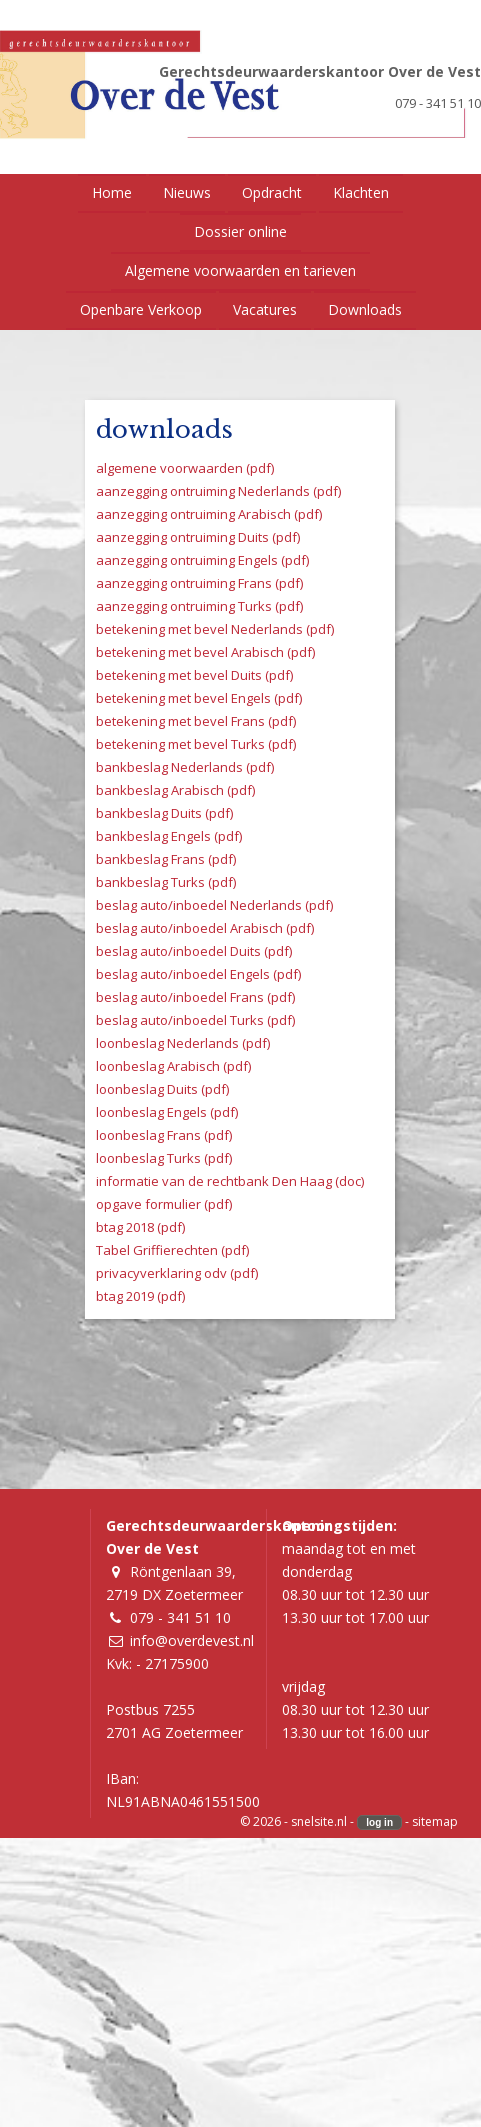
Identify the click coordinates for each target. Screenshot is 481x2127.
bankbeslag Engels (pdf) (169, 836)
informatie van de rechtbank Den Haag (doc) (230, 1181)
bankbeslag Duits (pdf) (164, 813)
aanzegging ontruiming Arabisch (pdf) (209, 514)
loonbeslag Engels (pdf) (167, 1112)
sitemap (435, 1821)
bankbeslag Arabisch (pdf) (175, 790)
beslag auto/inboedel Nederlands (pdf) (214, 905)
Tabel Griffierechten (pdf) (172, 1250)
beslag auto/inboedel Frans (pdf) (195, 997)
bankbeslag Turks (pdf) (166, 882)
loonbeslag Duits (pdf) (162, 1089)
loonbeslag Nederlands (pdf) (183, 1043)
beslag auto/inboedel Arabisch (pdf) (205, 928)
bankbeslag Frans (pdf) (166, 859)
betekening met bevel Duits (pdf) (194, 675)
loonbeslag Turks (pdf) (164, 1158)
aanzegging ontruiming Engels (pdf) (202, 560)
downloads (164, 429)
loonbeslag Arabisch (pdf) (173, 1066)
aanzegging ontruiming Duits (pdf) (198, 537)
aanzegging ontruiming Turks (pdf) (199, 606)
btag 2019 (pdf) (140, 1296)
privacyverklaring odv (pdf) (177, 1273)
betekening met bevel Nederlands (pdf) (215, 629)
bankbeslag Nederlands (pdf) (185, 767)
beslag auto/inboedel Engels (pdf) (198, 974)
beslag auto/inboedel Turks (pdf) (195, 1020)
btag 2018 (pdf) (140, 1227)
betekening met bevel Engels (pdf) (199, 698)
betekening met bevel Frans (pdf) (196, 721)
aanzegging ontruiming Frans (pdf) (199, 583)
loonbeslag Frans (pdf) (164, 1135)
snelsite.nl (319, 1821)
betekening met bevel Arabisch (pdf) (205, 652)
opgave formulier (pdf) (164, 1204)
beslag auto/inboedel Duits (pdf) (194, 951)
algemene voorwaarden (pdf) (185, 468)
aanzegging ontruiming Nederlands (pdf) (218, 491)
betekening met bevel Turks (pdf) (196, 744)
